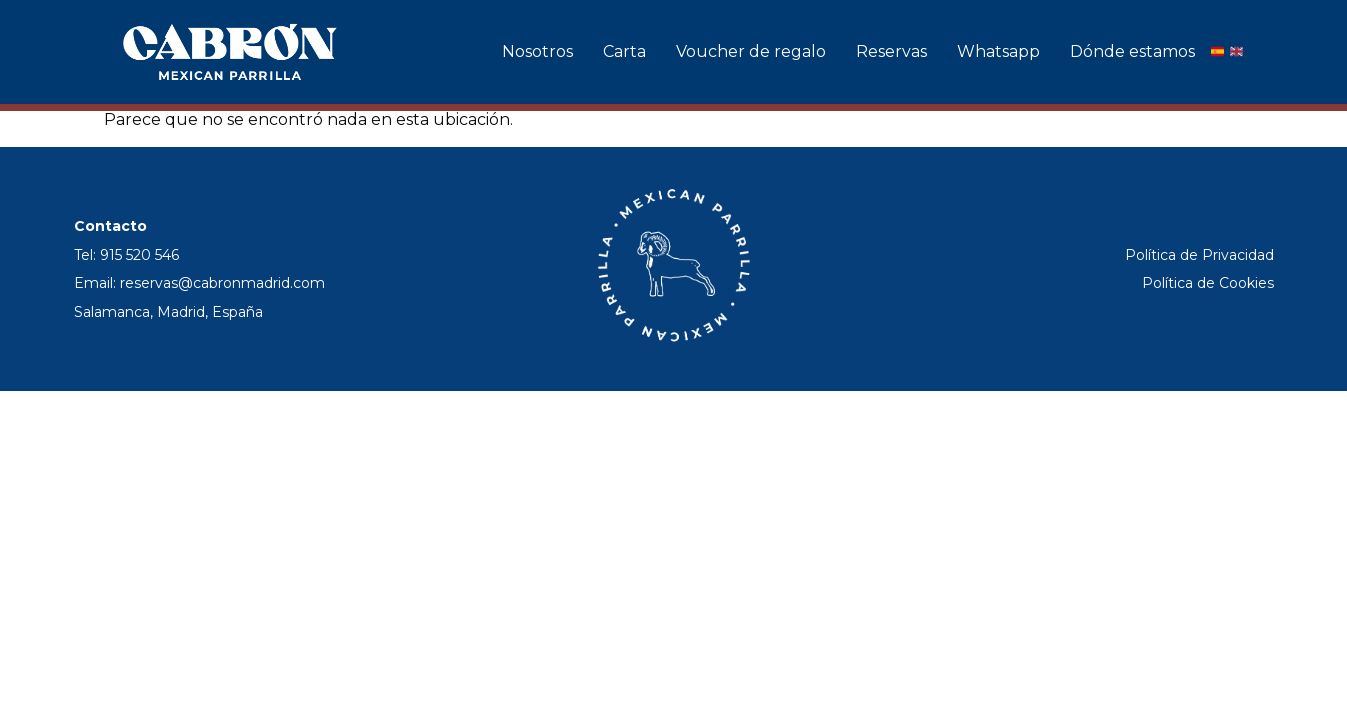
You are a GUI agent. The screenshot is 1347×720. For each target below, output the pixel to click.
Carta (624, 51)
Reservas (891, 51)
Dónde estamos (1132, 51)
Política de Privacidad (1199, 255)
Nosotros (537, 51)
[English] (1236, 52)
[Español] (1217, 52)
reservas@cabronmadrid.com (222, 283)
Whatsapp (998, 51)
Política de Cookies (1208, 283)
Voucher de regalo (751, 51)
